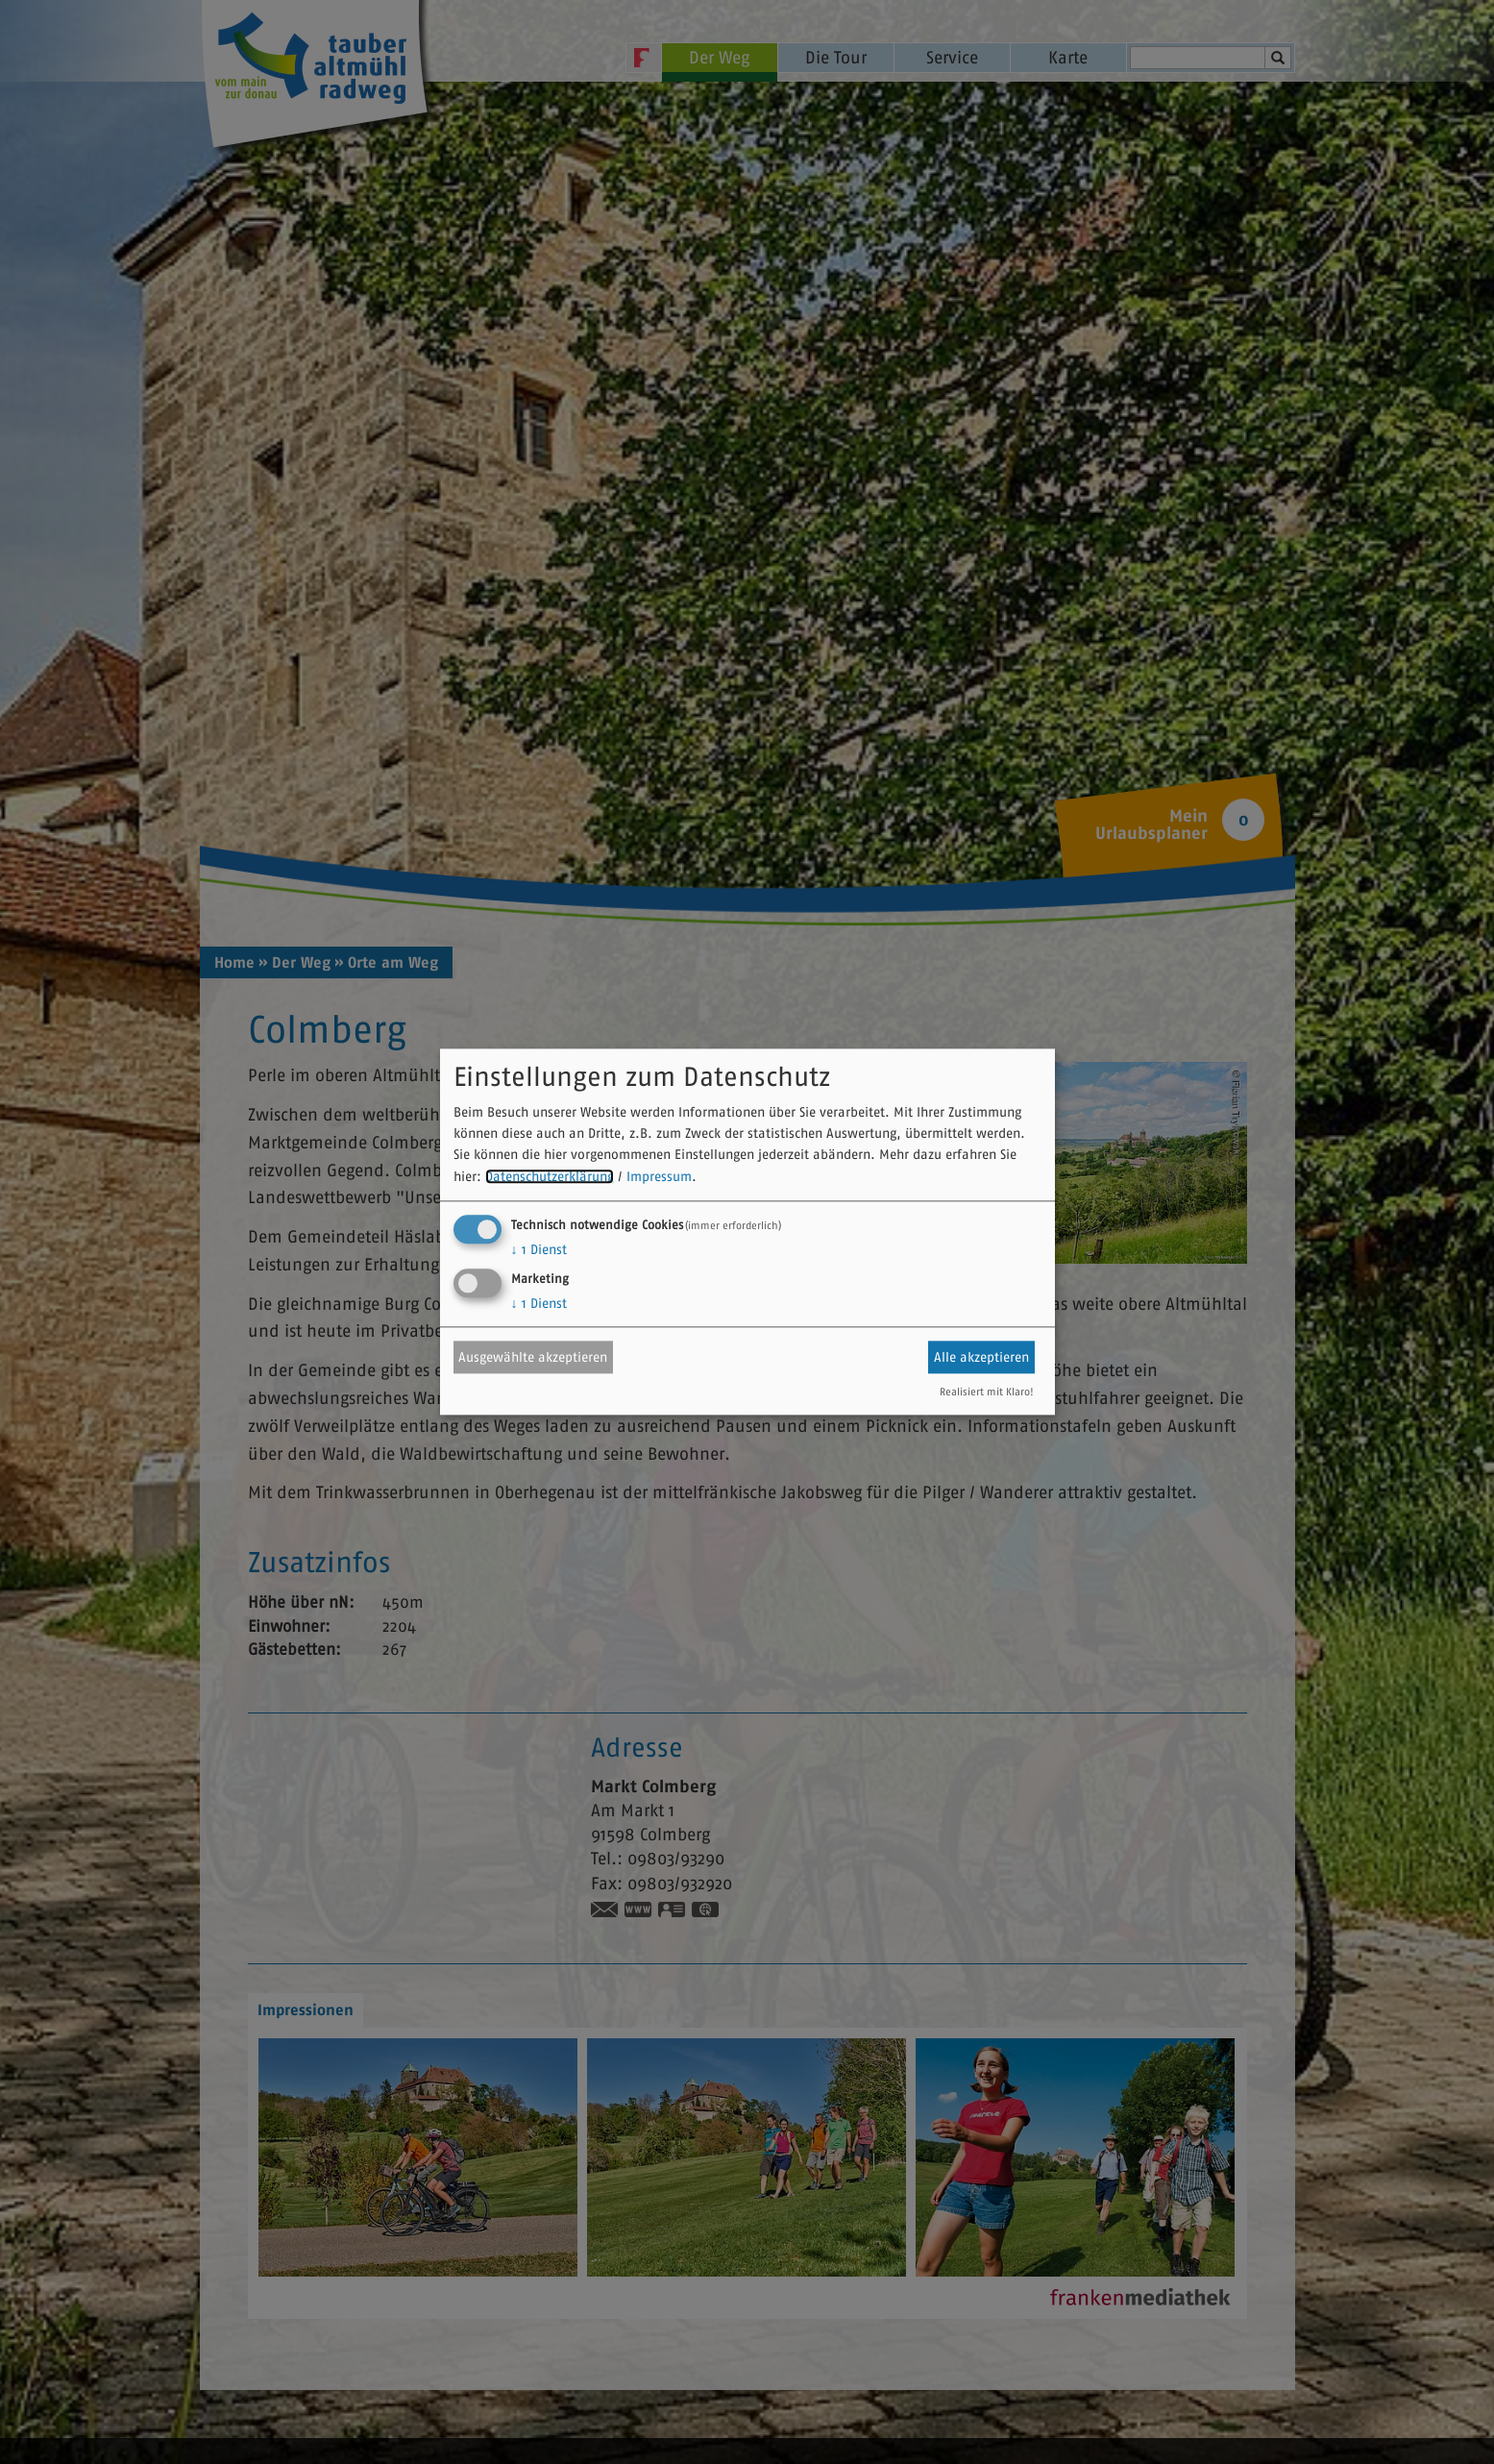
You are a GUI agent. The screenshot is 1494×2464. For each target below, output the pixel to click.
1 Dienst (539, 1250)
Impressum (659, 1176)
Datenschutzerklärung (549, 1176)
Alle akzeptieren (981, 1357)
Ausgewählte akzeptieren (532, 1357)
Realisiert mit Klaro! (987, 1392)
